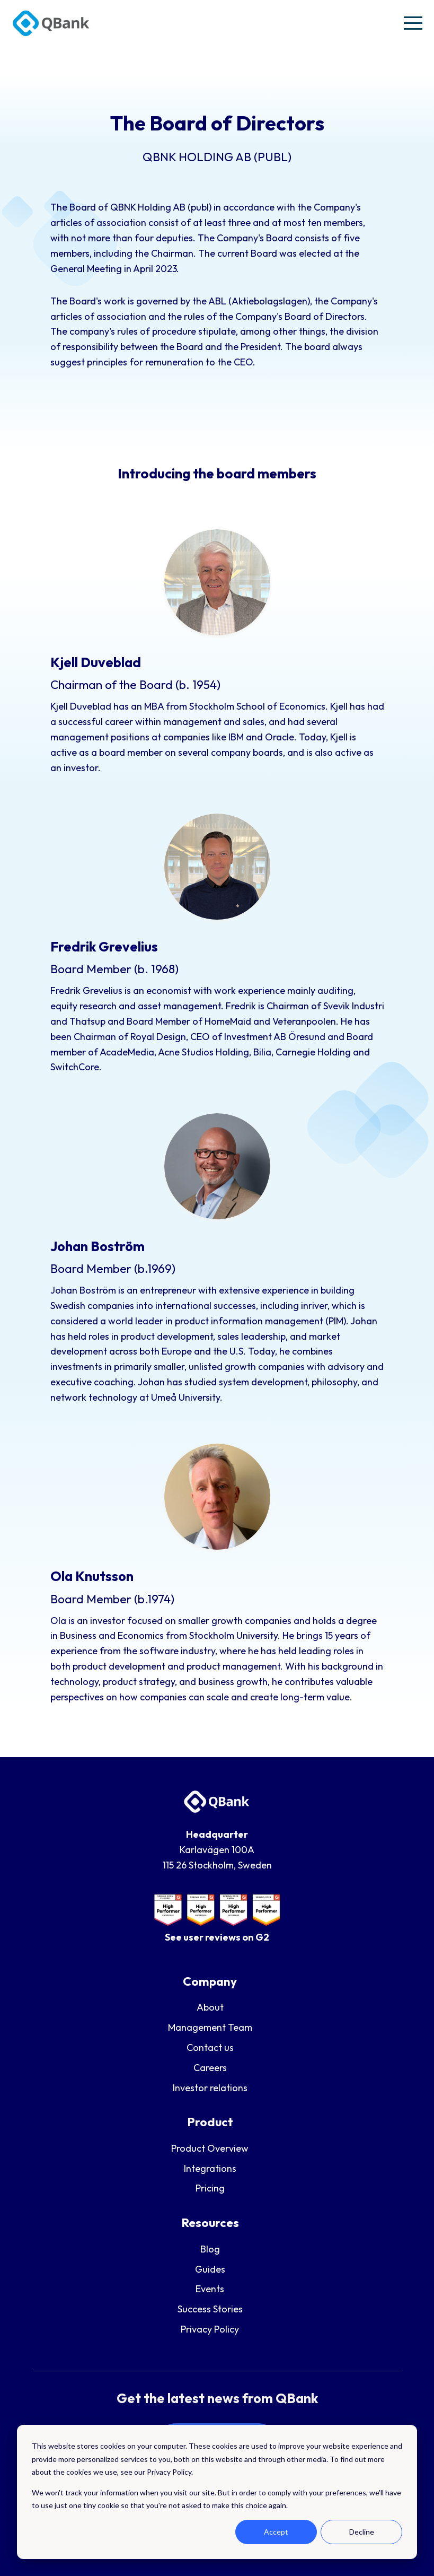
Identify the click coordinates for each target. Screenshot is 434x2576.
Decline (361, 2531)
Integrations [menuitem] (210, 2168)
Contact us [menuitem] (210, 2047)
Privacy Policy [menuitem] (210, 2329)
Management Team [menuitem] (210, 2027)
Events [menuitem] (210, 2289)
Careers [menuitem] (210, 2068)
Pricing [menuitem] (210, 2188)
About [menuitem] (210, 2007)
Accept (276, 2531)
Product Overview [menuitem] (210, 2148)
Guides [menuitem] (210, 2269)
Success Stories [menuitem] (210, 2309)
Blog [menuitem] (210, 2249)
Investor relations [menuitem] (210, 2088)
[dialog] (217, 2492)
